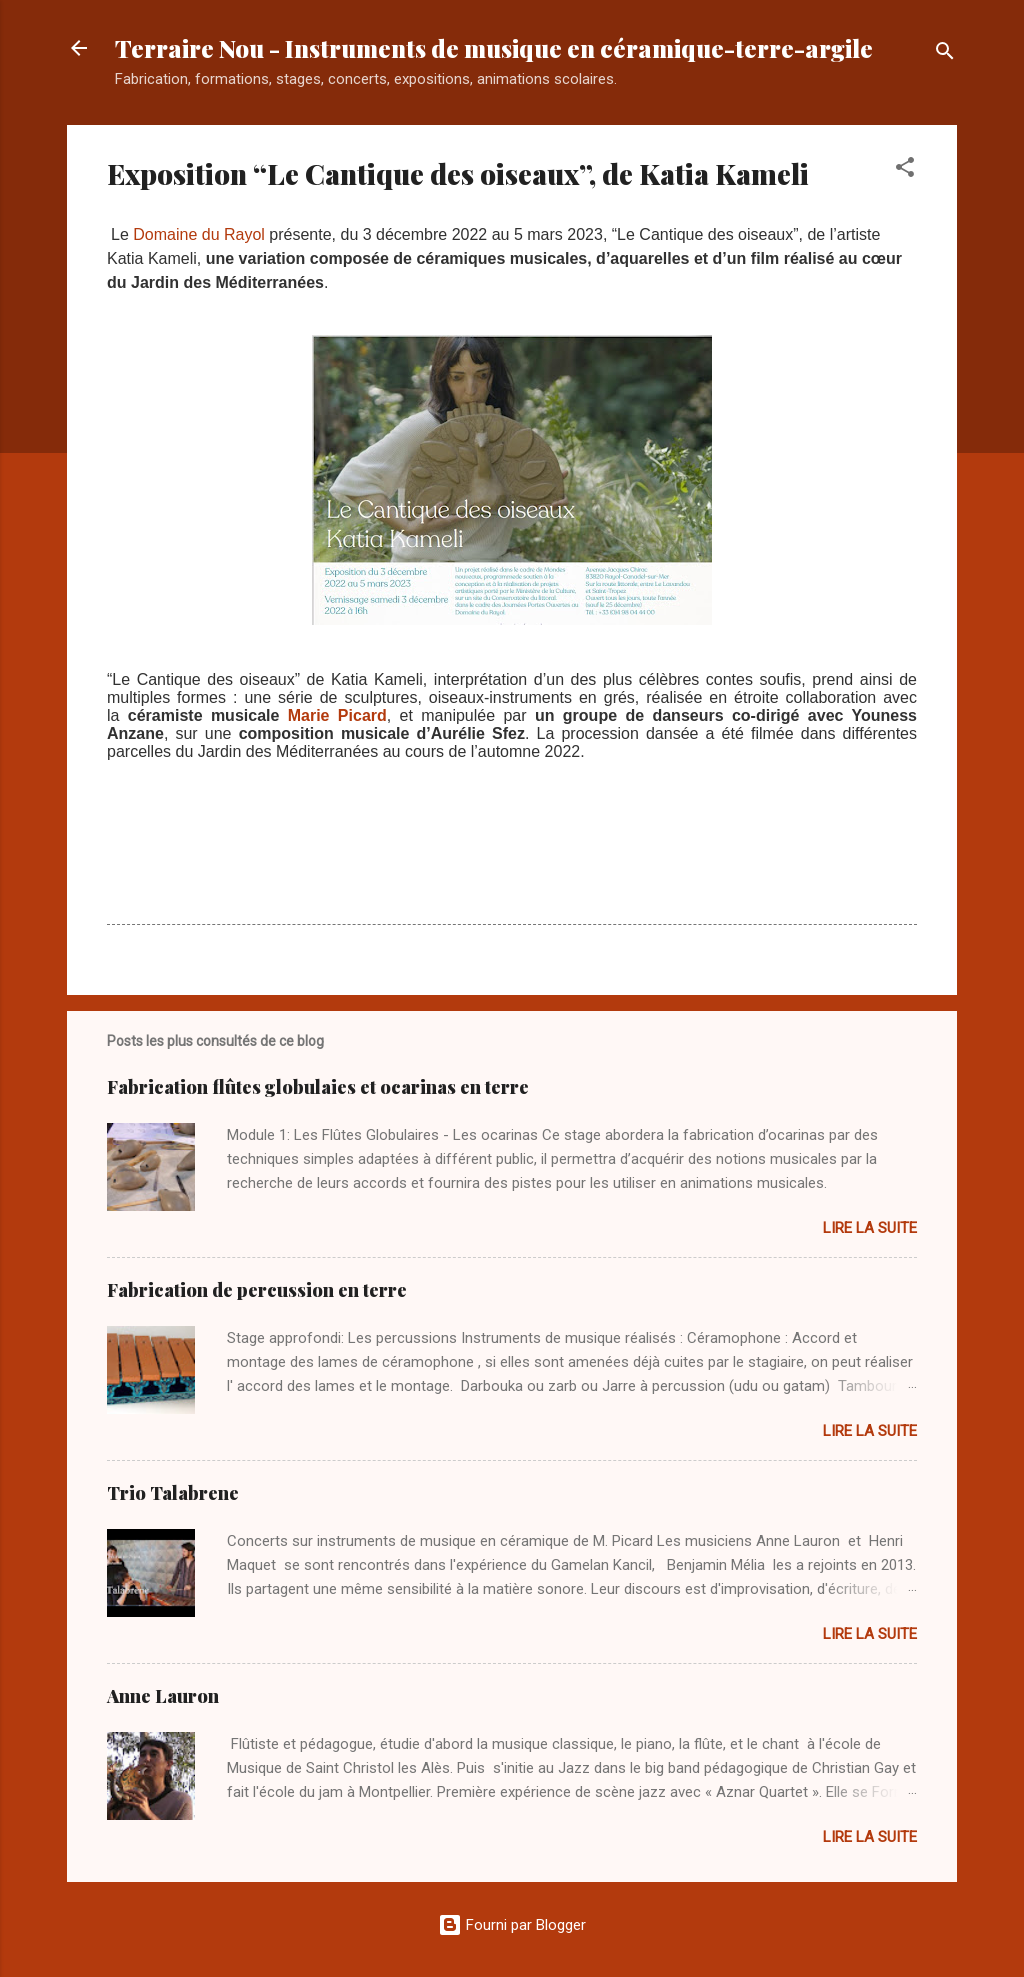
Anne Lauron (163, 1696)
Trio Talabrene (173, 1493)
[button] (905, 170)
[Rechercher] (945, 54)
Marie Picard (337, 715)
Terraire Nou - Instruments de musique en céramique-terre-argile (494, 48)
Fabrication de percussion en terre (257, 1290)
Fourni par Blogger (512, 1925)
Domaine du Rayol (199, 234)
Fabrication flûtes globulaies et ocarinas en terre (318, 1087)
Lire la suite (870, 1228)
